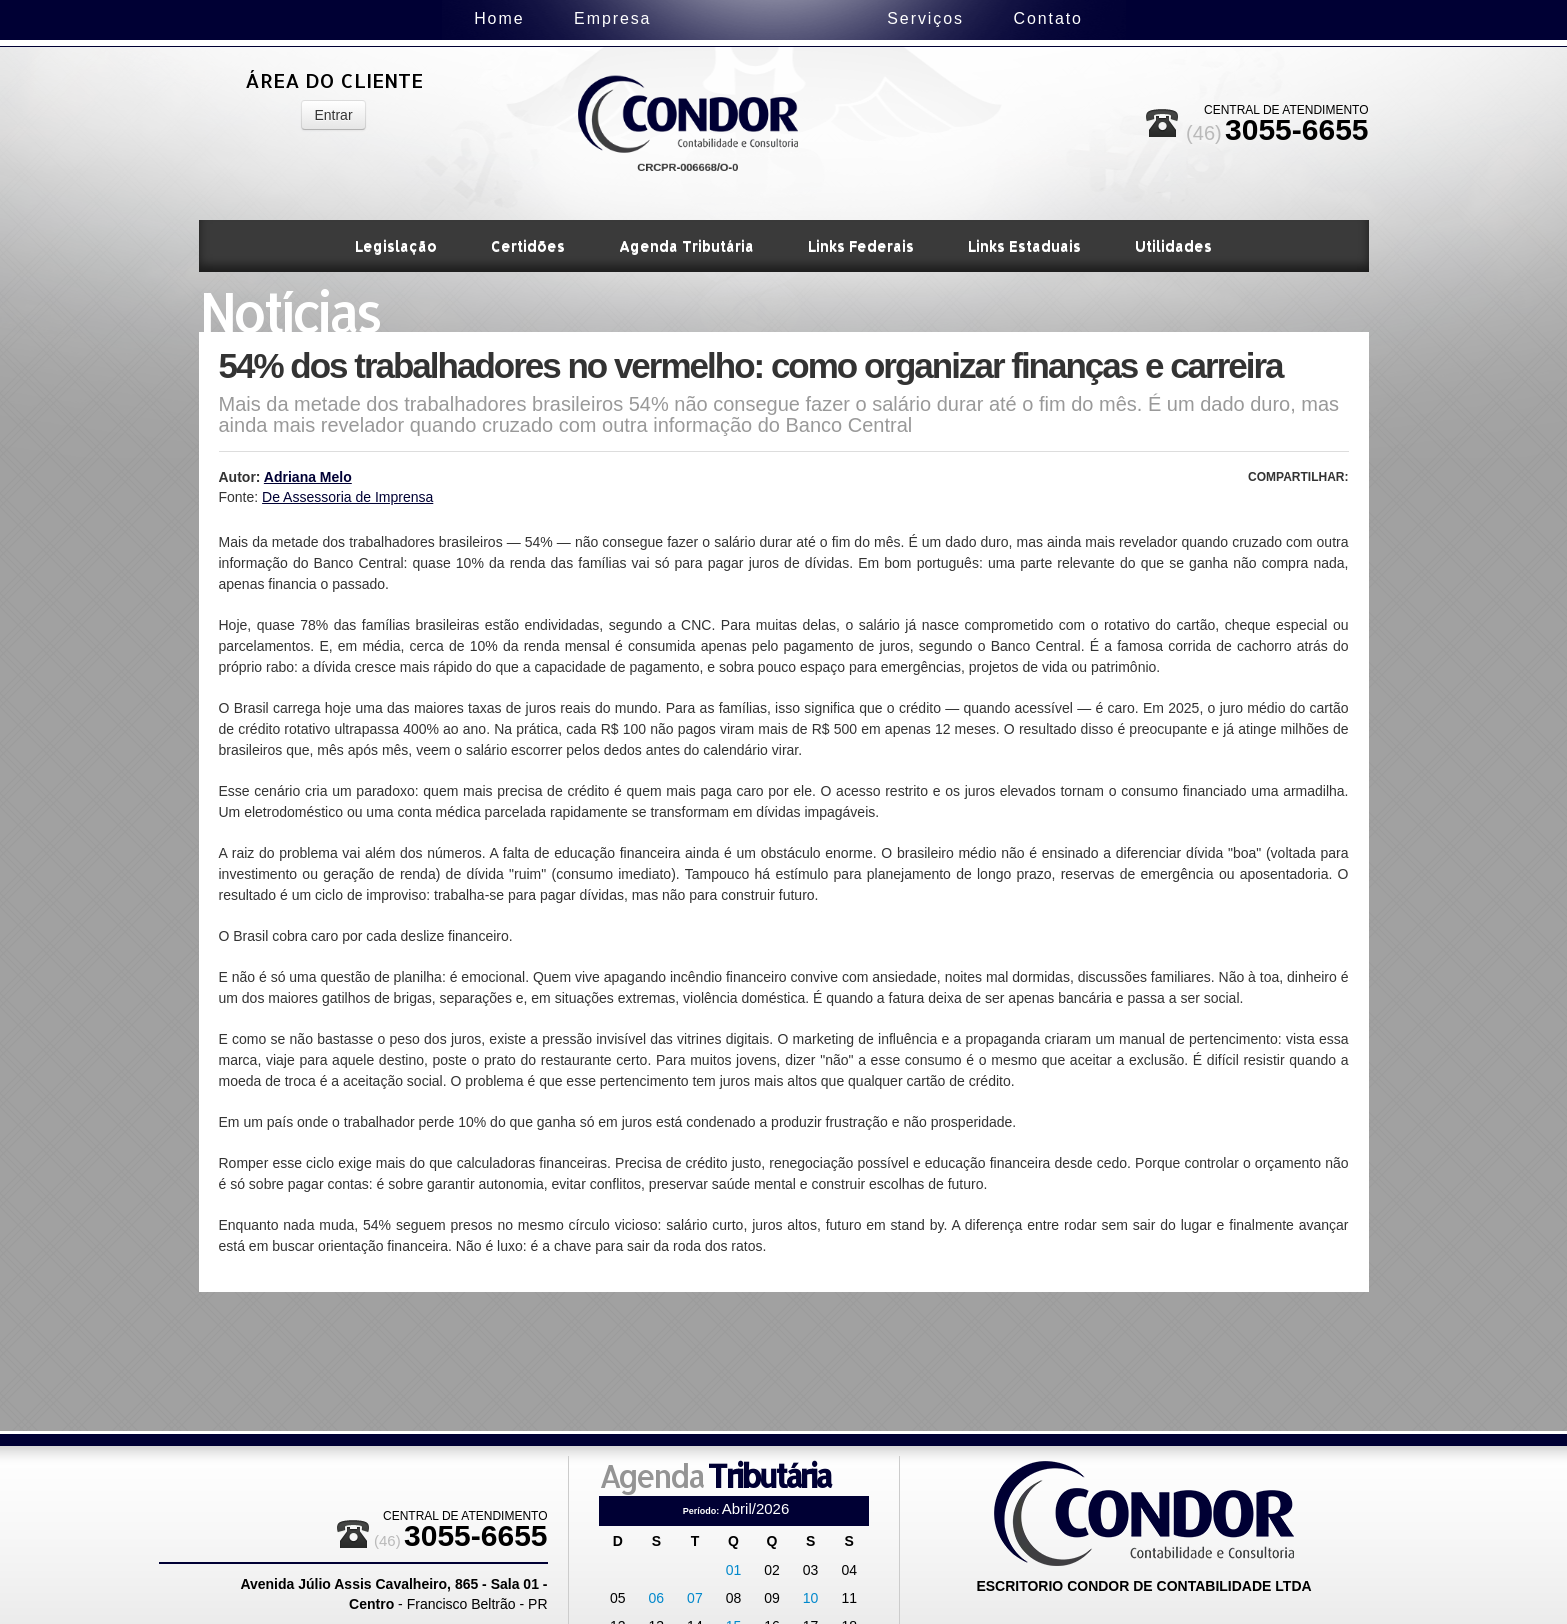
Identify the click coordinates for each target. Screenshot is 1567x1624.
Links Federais (861, 245)
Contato (1130, 18)
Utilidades (1173, 245)
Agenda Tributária (686, 245)
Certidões (528, 245)
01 (734, 1570)
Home (416, 18)
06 (657, 1598)
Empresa (530, 18)
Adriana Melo (308, 477)
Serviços (1007, 18)
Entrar (333, 115)
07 (695, 1598)
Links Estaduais (1024, 245)
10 (811, 1598)
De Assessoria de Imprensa (347, 497)
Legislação (396, 245)
